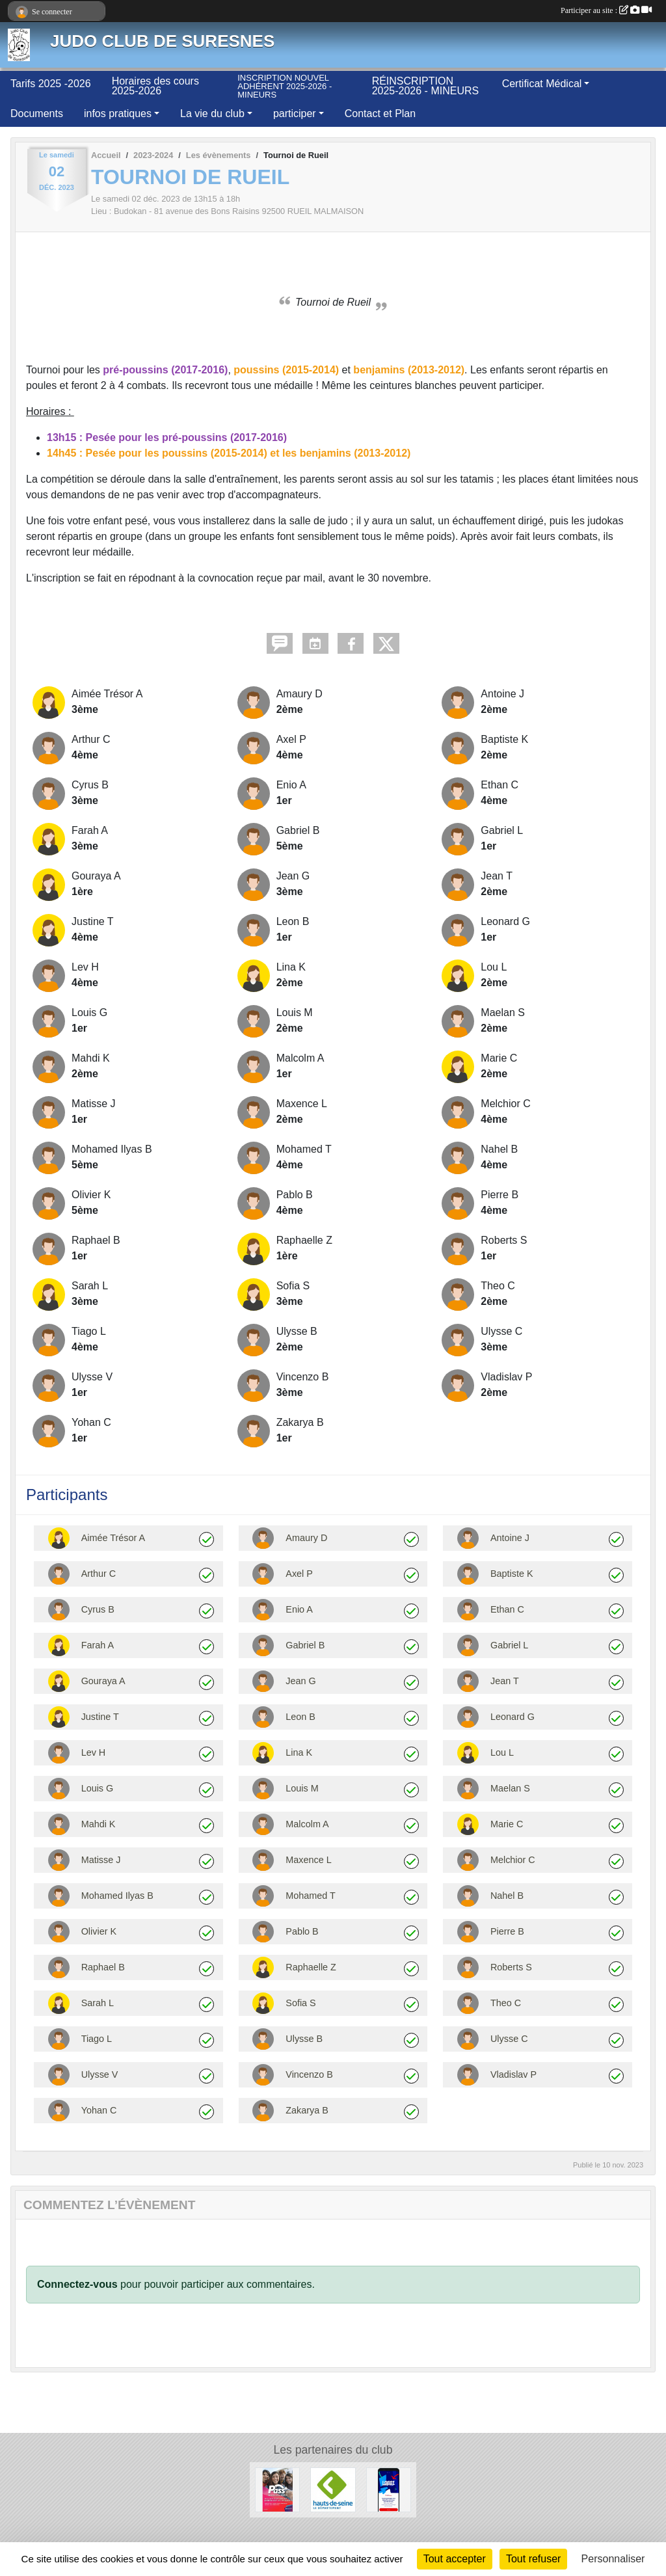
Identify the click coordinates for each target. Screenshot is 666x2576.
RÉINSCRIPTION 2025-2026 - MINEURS (425, 85)
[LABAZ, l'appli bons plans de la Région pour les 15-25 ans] (388, 2489)
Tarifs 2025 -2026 (50, 83)
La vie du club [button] (212, 113)
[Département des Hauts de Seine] (332, 2489)
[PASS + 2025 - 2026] (277, 2489)
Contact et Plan (380, 113)
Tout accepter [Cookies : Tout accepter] (454, 2558)
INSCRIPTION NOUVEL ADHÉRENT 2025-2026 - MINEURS (284, 86)
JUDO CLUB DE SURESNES (162, 41)
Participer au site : (606, 10)
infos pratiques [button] (118, 113)
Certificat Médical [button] (542, 83)
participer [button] (294, 113)
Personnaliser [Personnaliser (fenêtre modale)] (613, 2558)
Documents (36, 113)
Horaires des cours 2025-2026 (155, 85)
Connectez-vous (77, 2284)
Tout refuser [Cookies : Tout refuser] (533, 2558)
